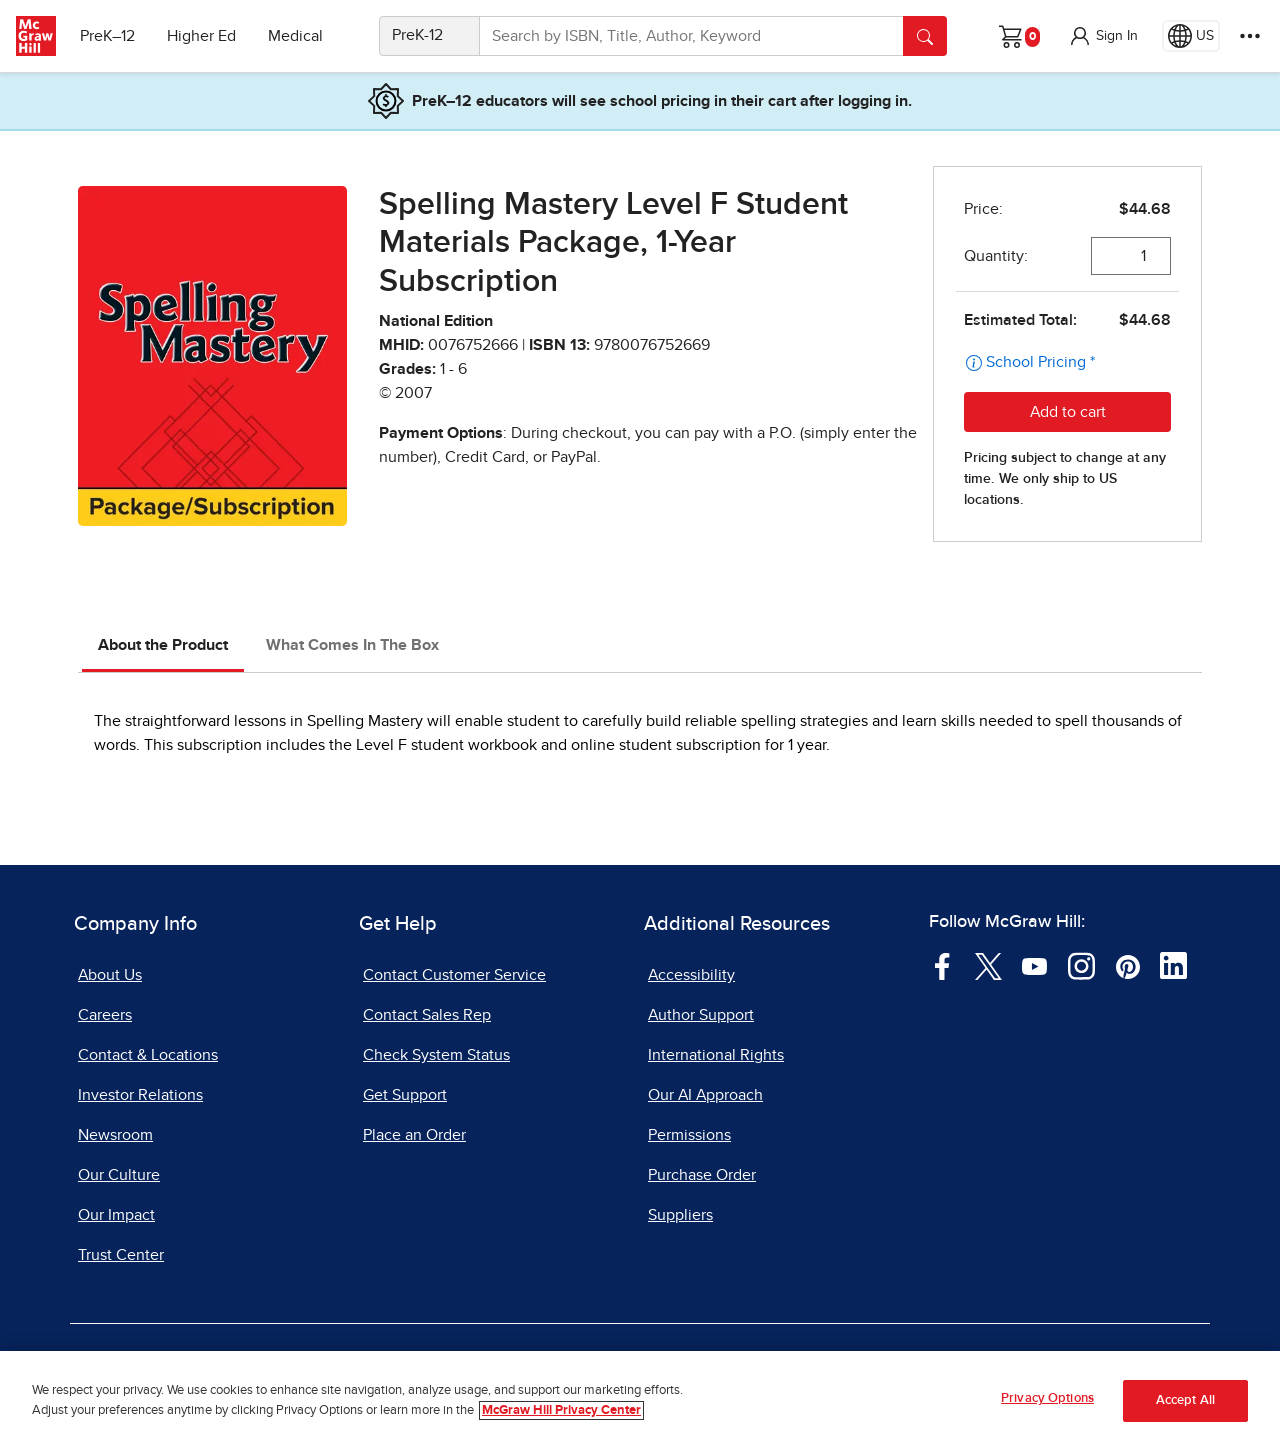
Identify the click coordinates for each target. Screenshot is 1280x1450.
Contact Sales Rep (427, 1015)
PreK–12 (107, 36)
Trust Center (121, 1255)
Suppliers (680, 1215)
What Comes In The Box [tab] (352, 645)
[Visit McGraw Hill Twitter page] (988, 965)
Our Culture (119, 1175)
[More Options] (1250, 36)
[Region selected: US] (1191, 36)
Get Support (405, 1095)
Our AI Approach (705, 1095)
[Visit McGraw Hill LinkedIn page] (1173, 965)
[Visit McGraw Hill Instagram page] (1081, 965)
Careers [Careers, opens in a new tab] (105, 1015)
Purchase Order (702, 1175)
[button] (1103, 36)
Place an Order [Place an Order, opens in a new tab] (414, 1135)
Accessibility (691, 975)
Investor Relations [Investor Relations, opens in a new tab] (140, 1095)
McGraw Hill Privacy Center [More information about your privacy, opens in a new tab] (561, 1410)
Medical (295, 36)
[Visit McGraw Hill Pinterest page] (1127, 965)
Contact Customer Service (454, 975)
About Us (110, 975)
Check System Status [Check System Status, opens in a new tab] (436, 1055)
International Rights (716, 1055)
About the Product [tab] (163, 645)
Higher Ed (201, 36)
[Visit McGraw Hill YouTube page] (1034, 965)
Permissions (689, 1135)
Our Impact (116, 1215)
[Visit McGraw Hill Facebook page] (942, 965)
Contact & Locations (148, 1055)
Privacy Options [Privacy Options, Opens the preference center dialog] (1047, 1398)
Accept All (1185, 1400)
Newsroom (115, 1135)
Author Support (701, 1015)
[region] (640, 1400)
